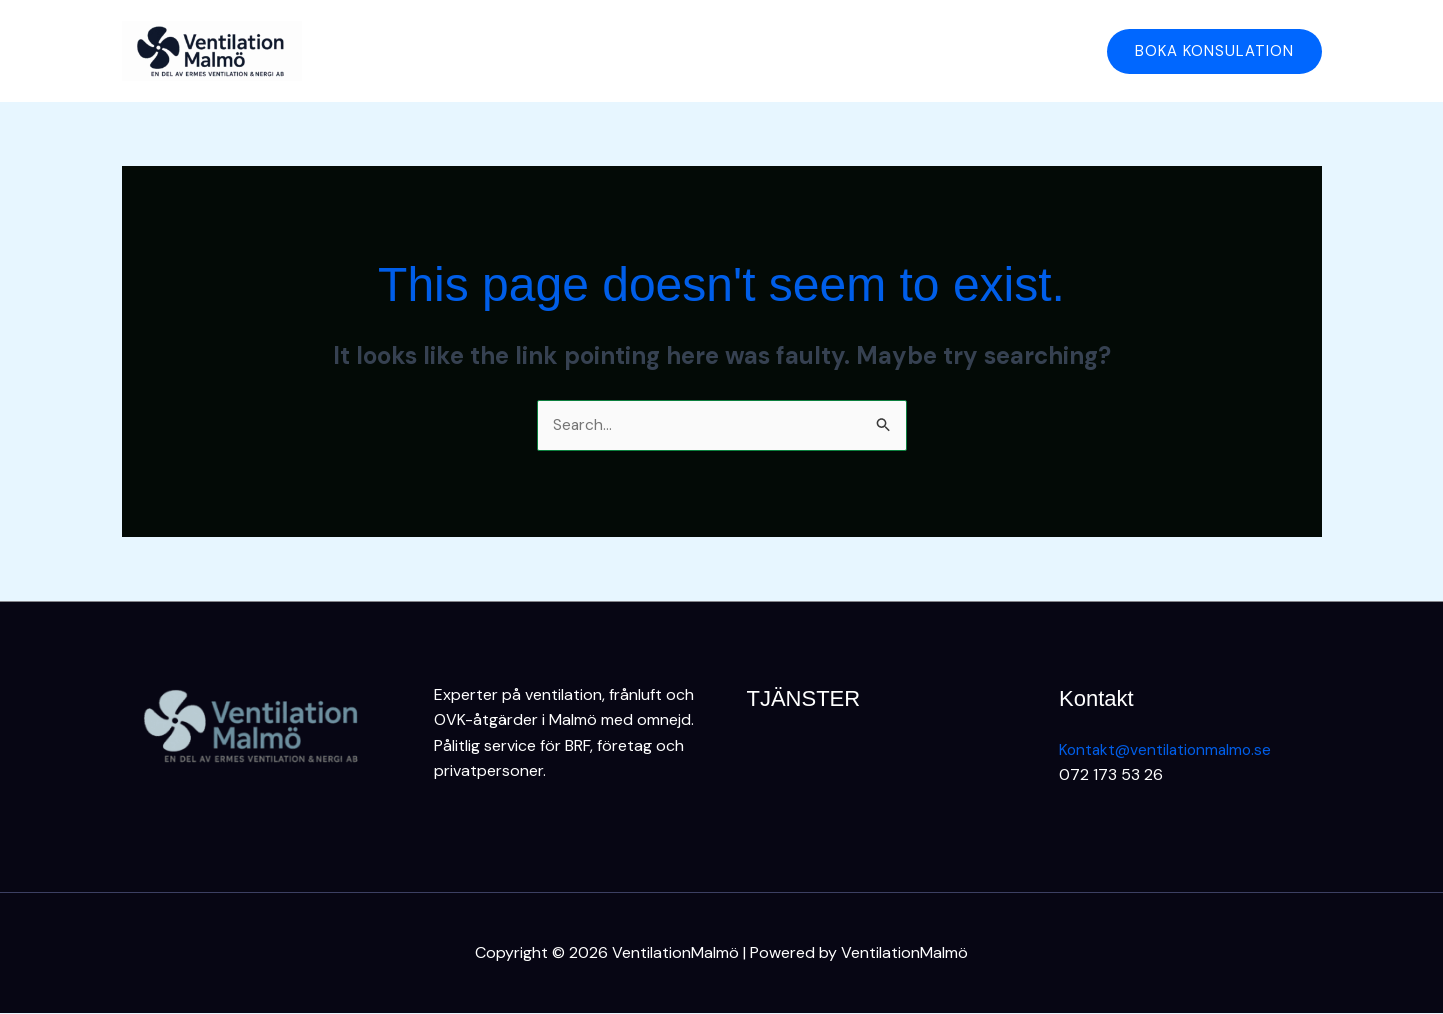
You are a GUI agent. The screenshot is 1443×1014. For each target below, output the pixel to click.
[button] (1214, 51)
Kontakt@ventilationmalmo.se (1168, 749)
